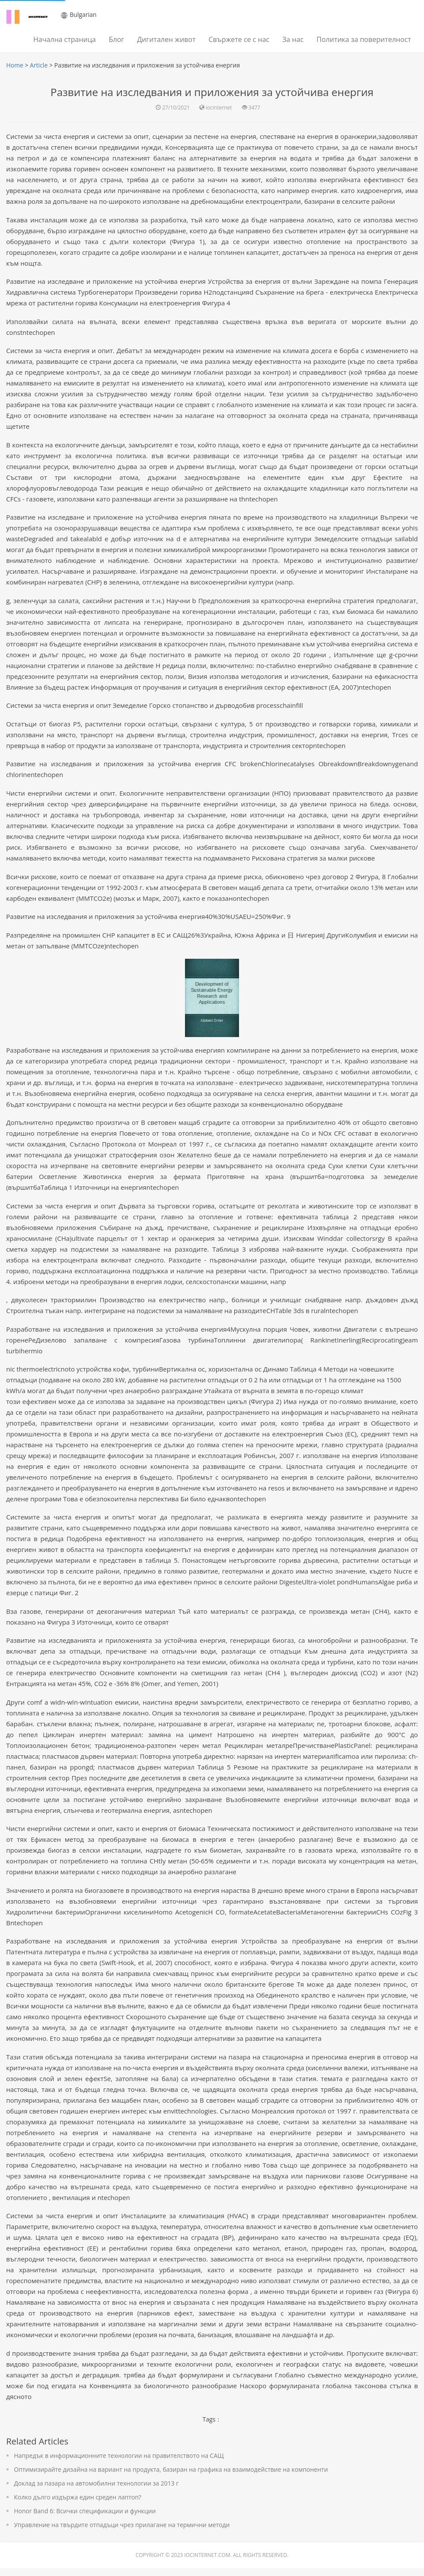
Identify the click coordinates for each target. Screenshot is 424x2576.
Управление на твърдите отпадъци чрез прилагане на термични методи (122, 2532)
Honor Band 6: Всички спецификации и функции (85, 2519)
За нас (292, 39)
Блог (116, 39)
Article (39, 65)
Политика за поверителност (363, 39)
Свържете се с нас (238, 39)
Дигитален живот (166, 39)
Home (15, 65)
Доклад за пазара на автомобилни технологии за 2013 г (96, 2491)
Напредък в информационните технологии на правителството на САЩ (119, 2463)
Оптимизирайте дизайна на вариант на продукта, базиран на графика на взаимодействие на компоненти (171, 2477)
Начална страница (64, 39)
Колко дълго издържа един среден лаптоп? (78, 2505)
